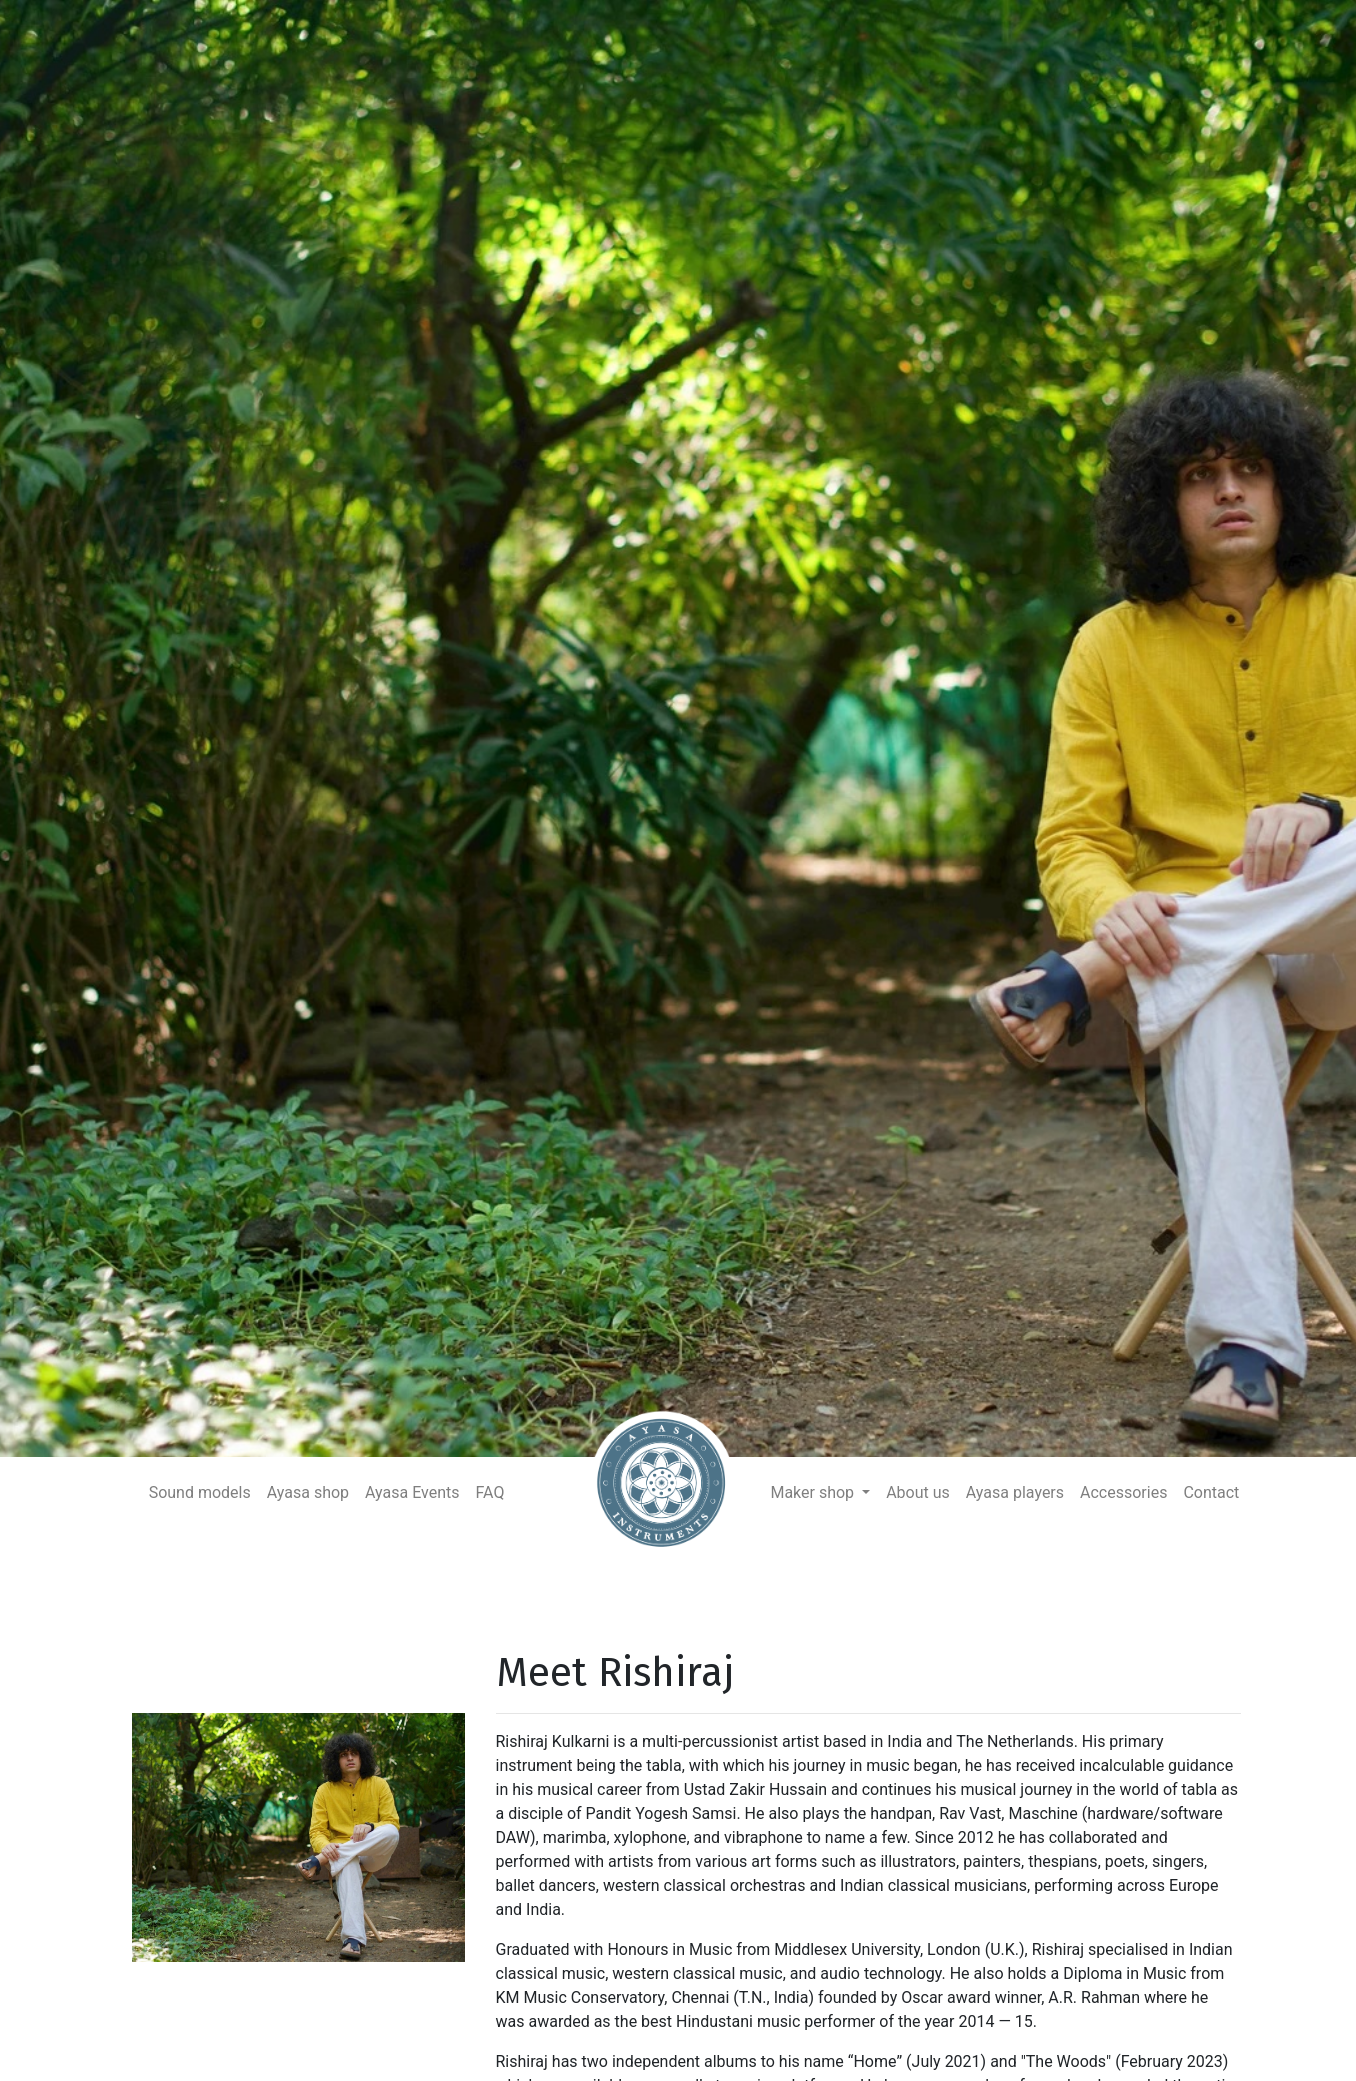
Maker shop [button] (814, 1492)
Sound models (200, 1492)
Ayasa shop (308, 1492)
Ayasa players (1015, 1492)
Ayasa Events (412, 1492)
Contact (1211, 1492)
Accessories (1123, 1492)
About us (918, 1492)
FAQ (490, 1492)
